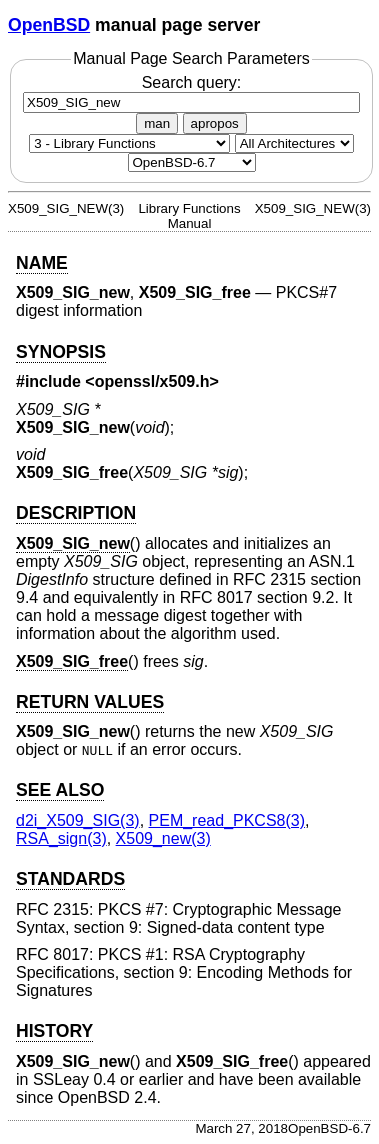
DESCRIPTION (76, 513)
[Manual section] (129, 143)
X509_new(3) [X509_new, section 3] (163, 838)
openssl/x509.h (152, 381)
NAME (42, 263)
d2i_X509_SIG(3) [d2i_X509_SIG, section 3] (78, 820)
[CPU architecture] (294, 143)
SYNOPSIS (61, 352)
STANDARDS (70, 879)
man (157, 123)
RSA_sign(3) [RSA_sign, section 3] (61, 838)
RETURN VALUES (90, 702)
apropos (215, 123)
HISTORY (54, 1031)
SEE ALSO (60, 790)
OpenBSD (49, 25)
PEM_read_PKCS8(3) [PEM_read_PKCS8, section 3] (227, 820)
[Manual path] (192, 162)
